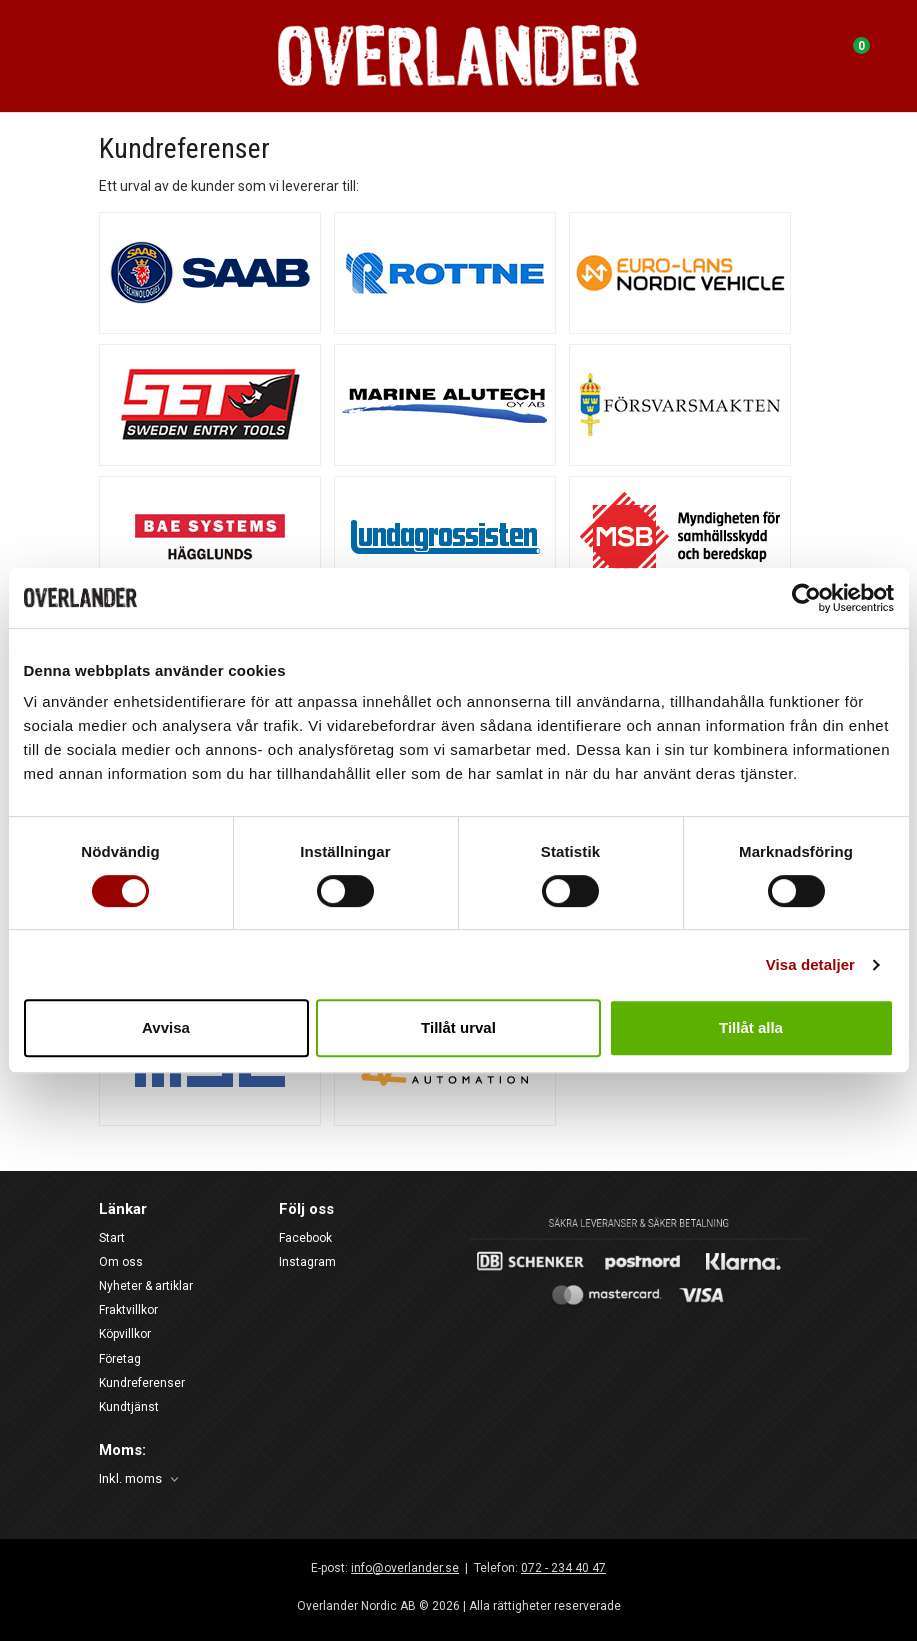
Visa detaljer (810, 964)
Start (112, 1238)
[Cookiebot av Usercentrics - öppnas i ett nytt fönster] (806, 598)
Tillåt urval (458, 1027)
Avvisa (166, 1027)
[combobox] (140, 1479)
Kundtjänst (129, 1407)
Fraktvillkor (128, 1310)
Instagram (307, 1262)
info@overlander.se (405, 1568)
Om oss (121, 1262)
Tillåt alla (751, 1027)
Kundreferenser (142, 1383)
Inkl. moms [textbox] (130, 1479)
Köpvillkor (125, 1334)
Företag (120, 1359)
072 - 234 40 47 (563, 1568)
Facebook (305, 1238)
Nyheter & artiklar (146, 1286)
